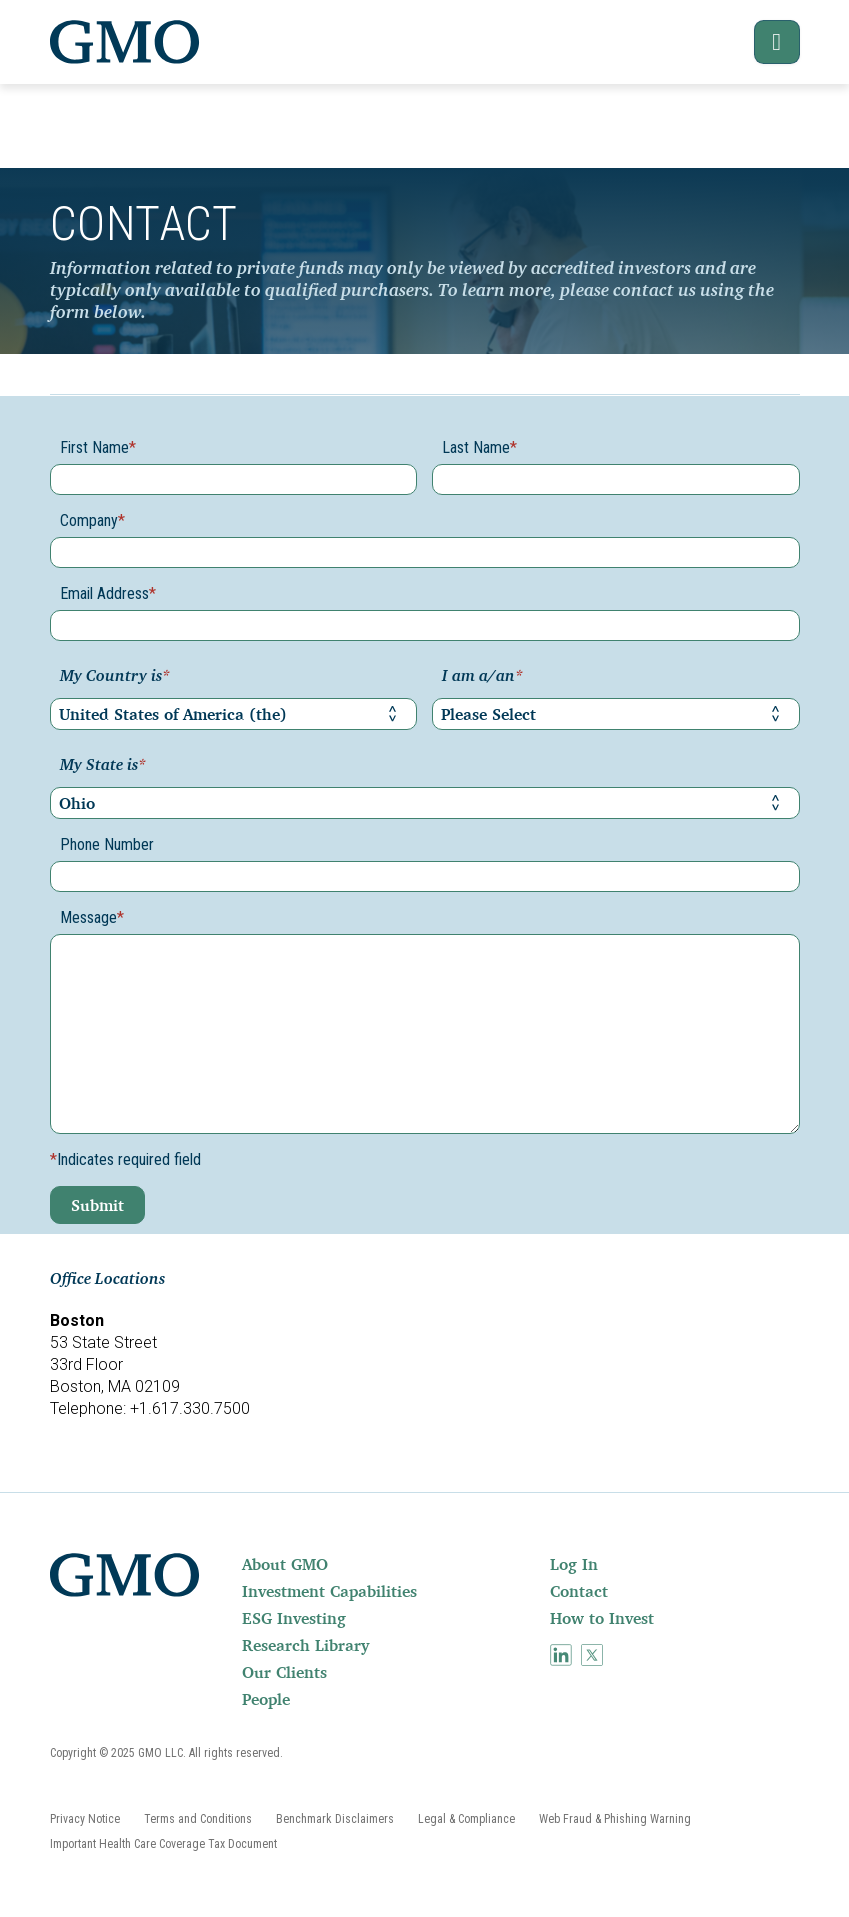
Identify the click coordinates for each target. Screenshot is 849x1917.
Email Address (108, 593)
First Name (98, 447)
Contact (579, 1591)
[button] (763, 42)
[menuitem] (393, 1564)
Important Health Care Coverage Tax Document (163, 1844)
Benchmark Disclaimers (335, 1819)
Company (92, 520)
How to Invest (602, 1618)
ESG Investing (294, 1618)
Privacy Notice (85, 1819)
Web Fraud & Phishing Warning (615, 1819)
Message (92, 917)
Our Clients (284, 1672)
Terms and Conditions (198, 1819)
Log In (574, 1564)
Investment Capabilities (329, 1591)
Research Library (305, 1645)
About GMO (285, 1564)
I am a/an (482, 677)
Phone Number (107, 844)
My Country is (115, 677)
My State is (103, 766)
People (266, 1699)
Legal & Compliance (466, 1819)
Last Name (479, 447)
